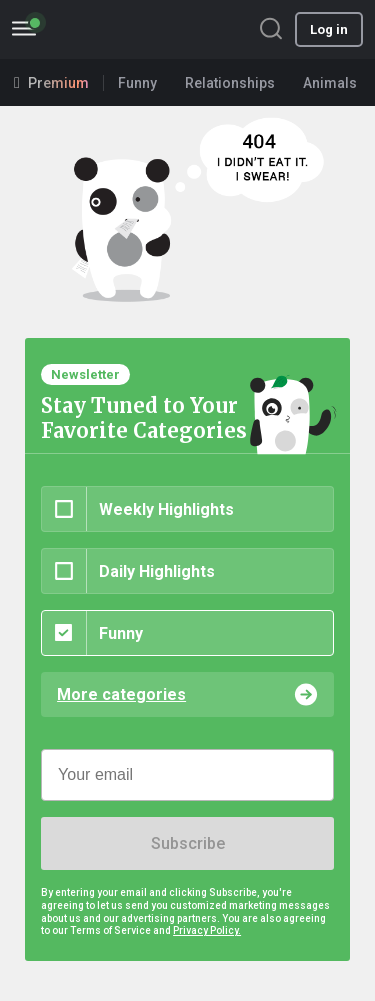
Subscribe (188, 843)
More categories (121, 694)
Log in (329, 29)
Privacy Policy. (207, 930)
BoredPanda (118, 29)
